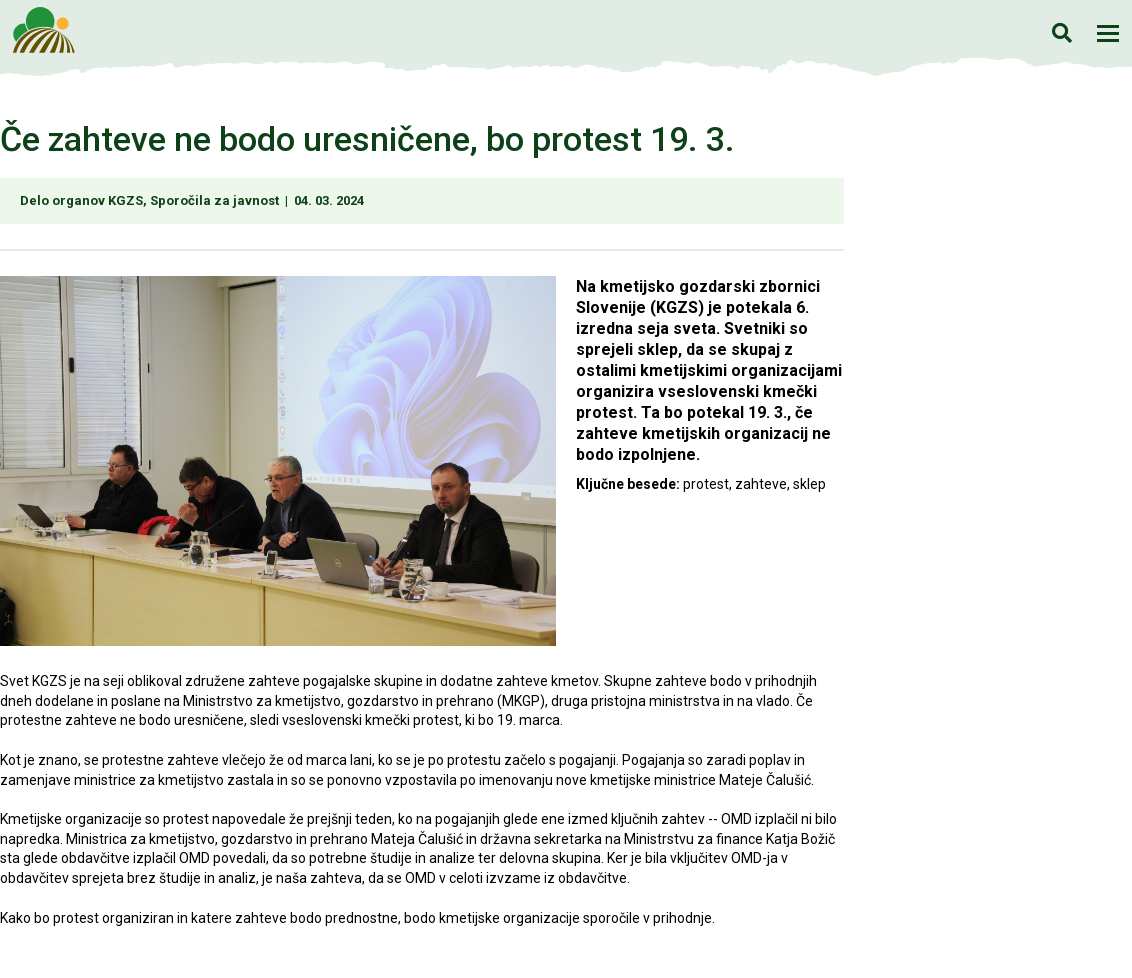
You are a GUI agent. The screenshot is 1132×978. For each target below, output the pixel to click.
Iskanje (1061, 32)
